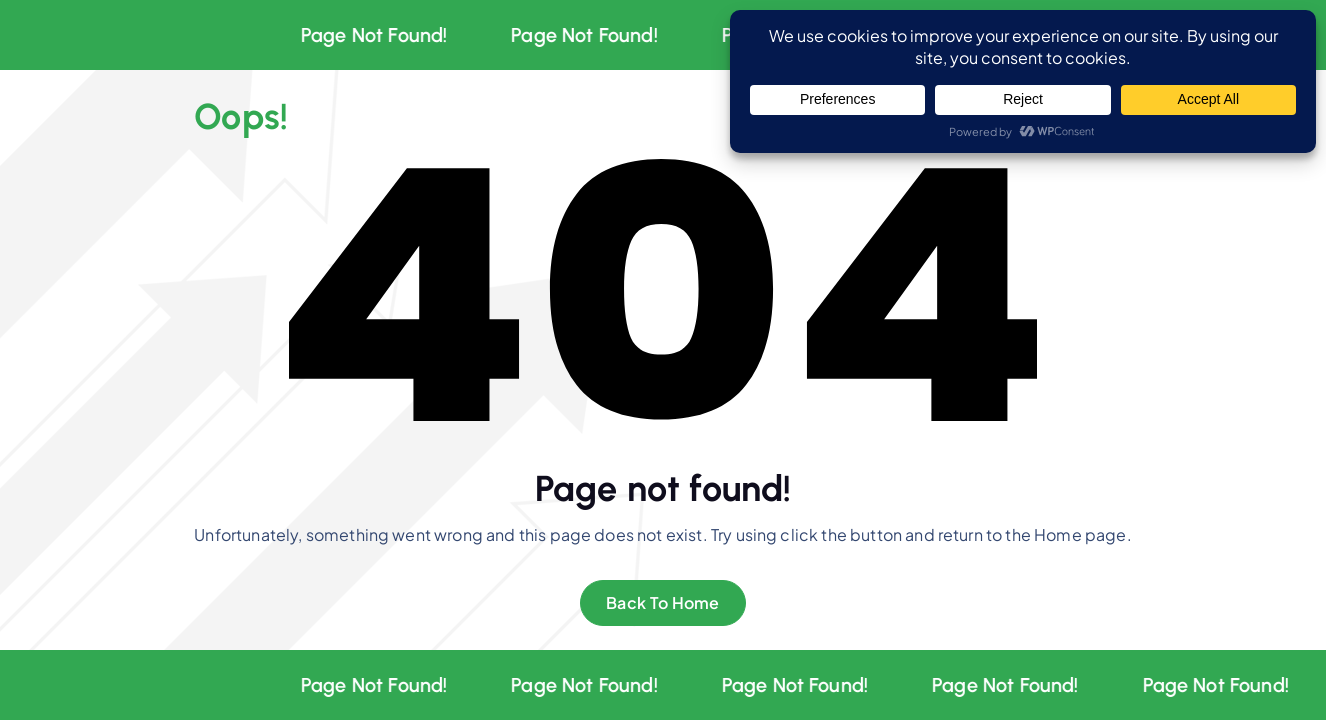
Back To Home (663, 602)
